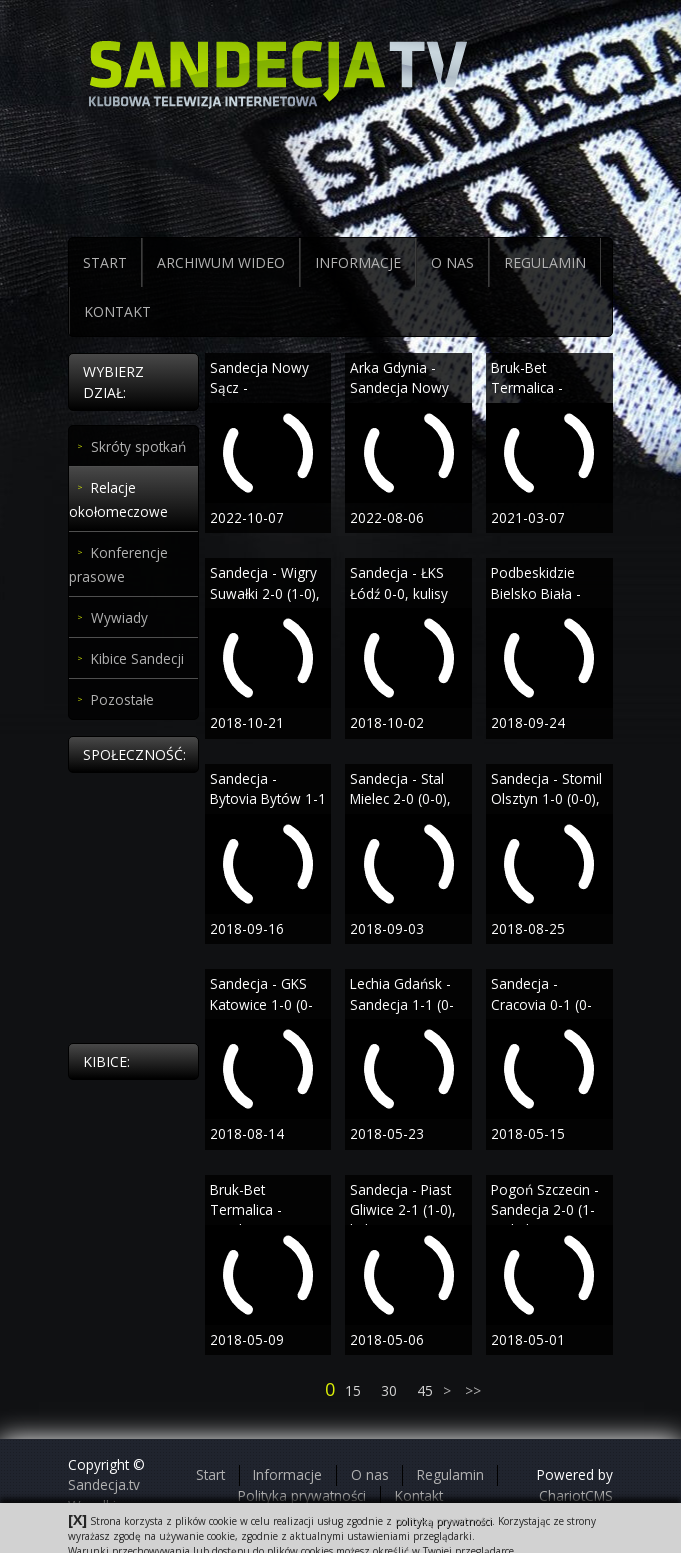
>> (471, 1390)
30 (389, 1390)
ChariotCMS (576, 1495)
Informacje (287, 1474)
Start (210, 1474)
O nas (370, 1474)
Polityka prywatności (302, 1495)
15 (353, 1390)
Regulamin (450, 1474)
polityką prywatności (443, 1521)
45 (425, 1390)
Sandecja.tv (104, 1484)
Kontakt (419, 1495)
